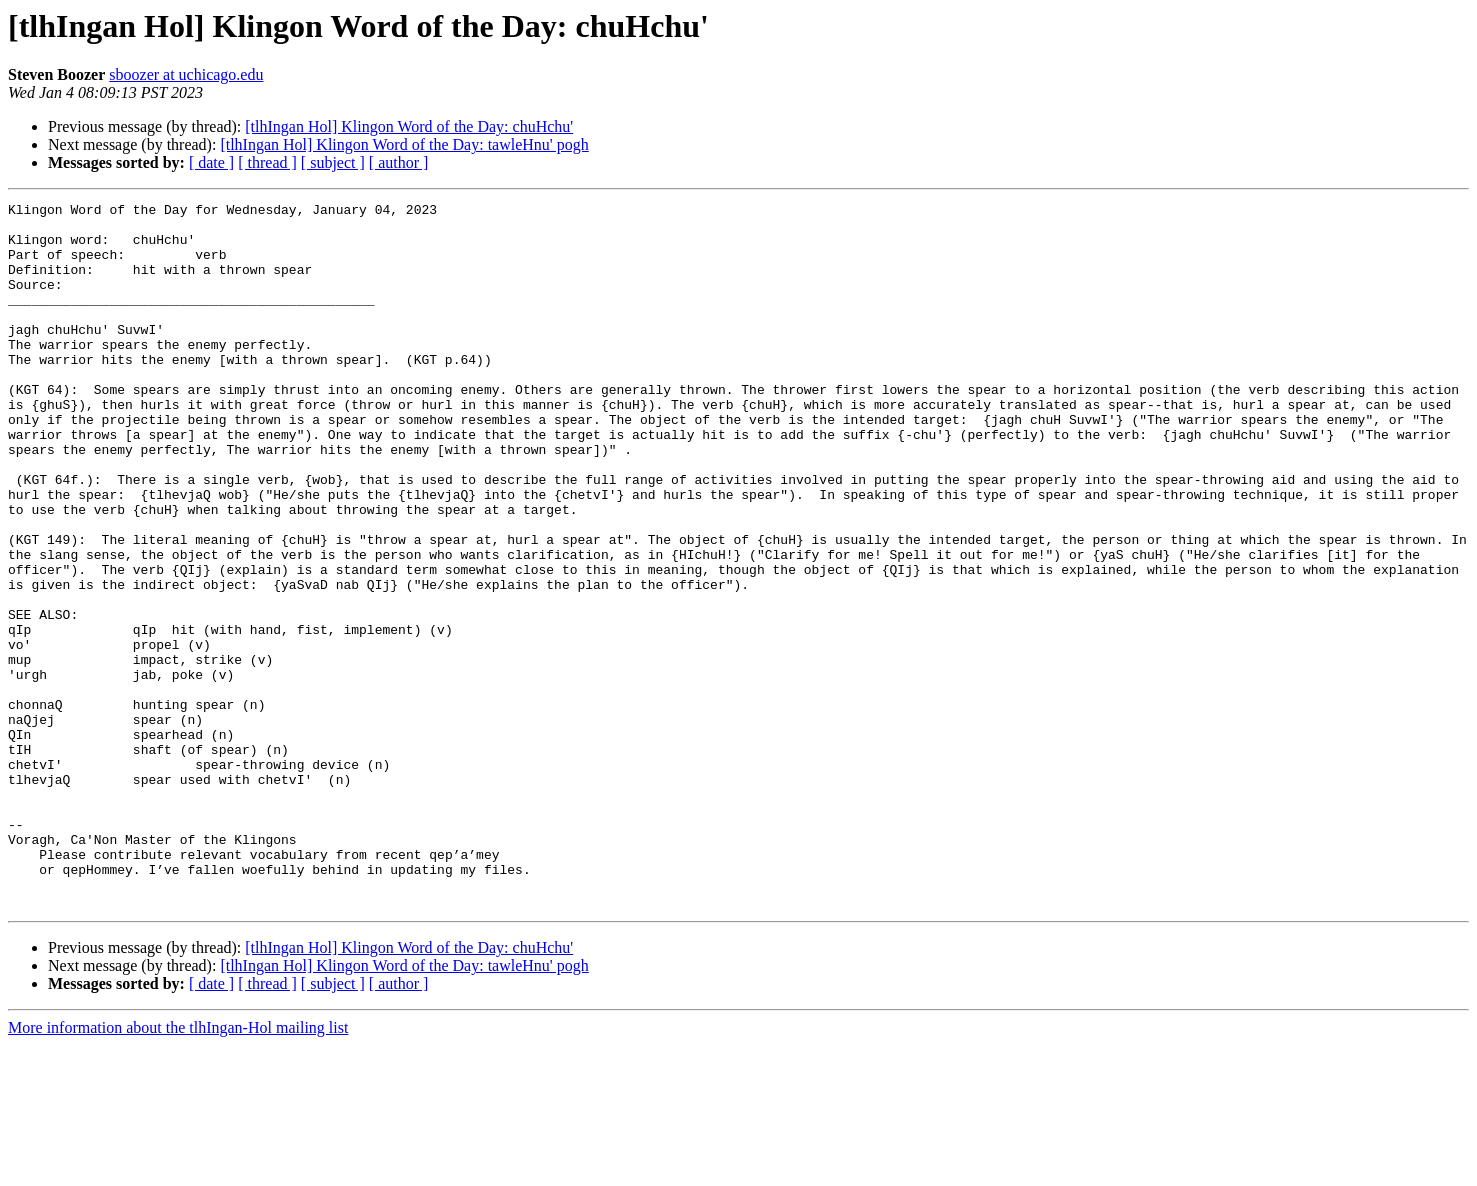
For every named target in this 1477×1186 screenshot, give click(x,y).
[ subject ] (333, 162)
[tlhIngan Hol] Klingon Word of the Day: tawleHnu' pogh (404, 144)
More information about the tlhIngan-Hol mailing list (178, 1168)
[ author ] (399, 162)
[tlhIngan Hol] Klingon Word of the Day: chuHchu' (409, 126)
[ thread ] (267, 162)
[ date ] (211, 162)
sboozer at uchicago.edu (186, 74)
